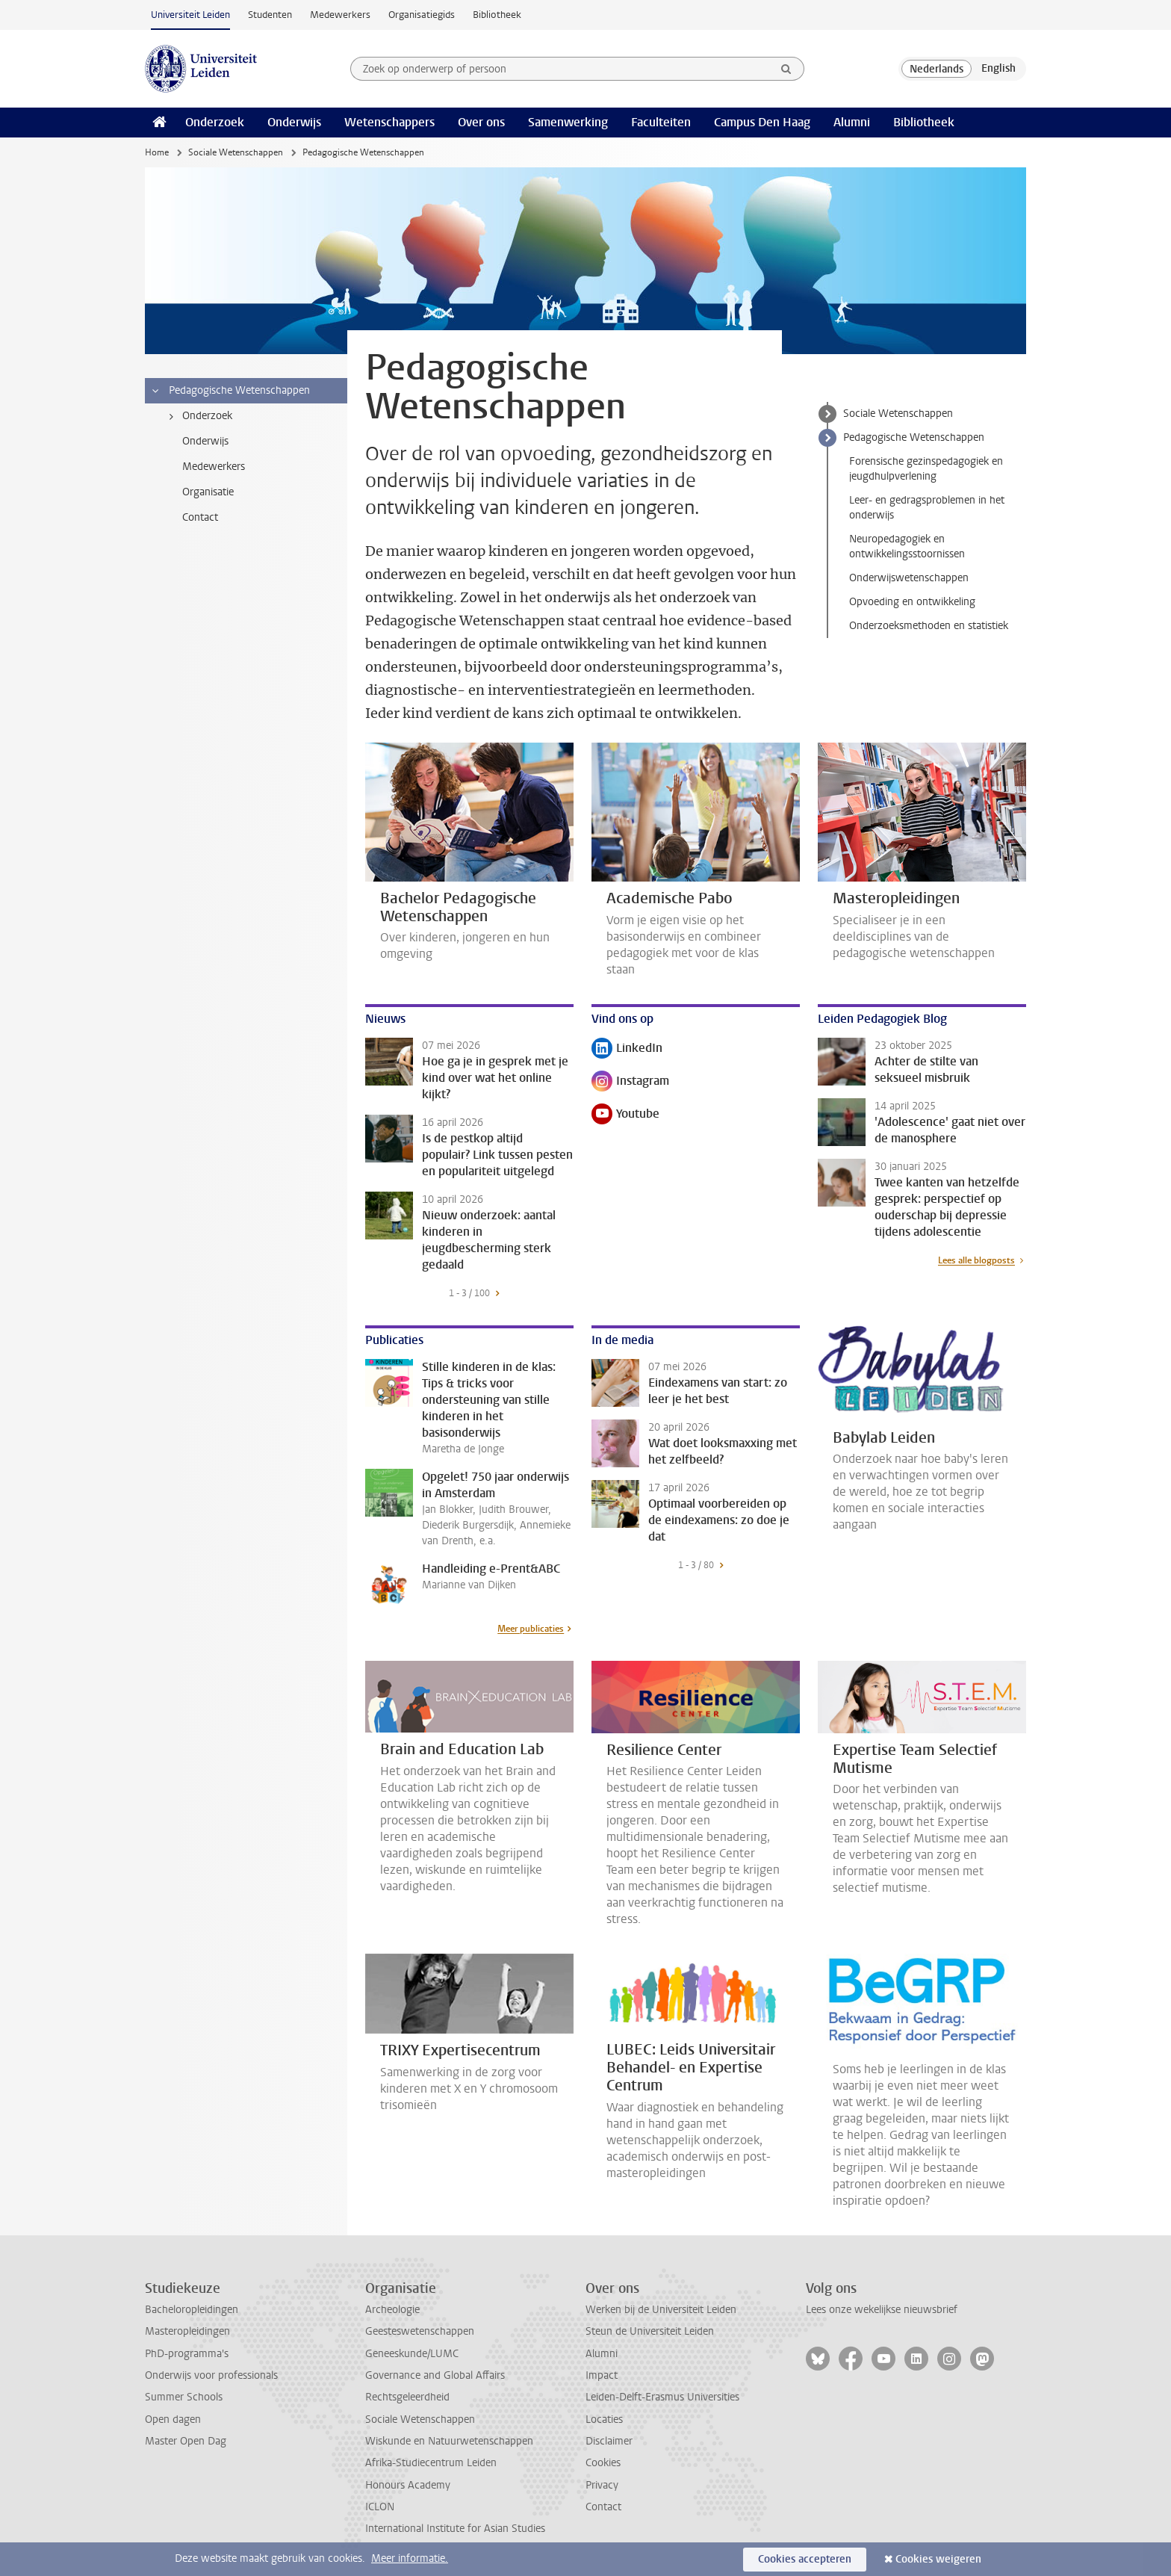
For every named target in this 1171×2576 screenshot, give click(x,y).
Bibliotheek (497, 14)
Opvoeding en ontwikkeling (912, 602)
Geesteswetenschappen (419, 2331)
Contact (603, 2507)
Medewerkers (340, 14)
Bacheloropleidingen (191, 2310)
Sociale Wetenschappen (235, 152)
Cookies (603, 2463)
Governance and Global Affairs (435, 2375)
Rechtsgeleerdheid (407, 2397)
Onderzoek (214, 122)
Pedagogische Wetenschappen (913, 437)
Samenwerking (568, 122)
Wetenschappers (389, 122)
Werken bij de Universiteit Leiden (661, 2310)
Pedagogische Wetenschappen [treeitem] (230, 390)
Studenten (270, 14)
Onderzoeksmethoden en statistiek (928, 626)
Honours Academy (407, 2485)
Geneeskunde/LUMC (412, 2354)
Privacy (602, 2485)
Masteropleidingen (187, 2331)
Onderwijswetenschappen (909, 578)
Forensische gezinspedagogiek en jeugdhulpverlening (926, 468)
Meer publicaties (530, 1629)
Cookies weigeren (938, 2559)
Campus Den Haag (762, 122)
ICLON (379, 2507)
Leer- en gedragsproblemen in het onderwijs (926, 507)
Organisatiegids (421, 14)
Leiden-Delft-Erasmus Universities (662, 2397)
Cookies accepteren (804, 2559)
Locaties (604, 2419)
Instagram (630, 1082)
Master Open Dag (185, 2441)
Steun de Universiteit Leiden (650, 2331)
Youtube (625, 1115)
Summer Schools (184, 2397)
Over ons (481, 122)
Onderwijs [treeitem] (205, 441)
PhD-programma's (187, 2354)
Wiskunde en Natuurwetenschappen (449, 2441)
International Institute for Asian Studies (455, 2528)
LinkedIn (626, 1049)
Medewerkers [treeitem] (213, 466)
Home (157, 152)
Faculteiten (661, 122)
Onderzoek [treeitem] (198, 416)
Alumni (851, 122)
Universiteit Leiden (190, 14)
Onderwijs (294, 122)
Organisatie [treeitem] (208, 492)
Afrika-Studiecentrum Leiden (431, 2463)
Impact (602, 2375)
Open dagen (173, 2419)
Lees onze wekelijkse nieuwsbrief (881, 2310)
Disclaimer (609, 2441)
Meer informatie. (409, 2558)
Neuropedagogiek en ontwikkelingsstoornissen (907, 546)
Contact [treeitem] (200, 517)
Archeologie (392, 2310)
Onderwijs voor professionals (211, 2375)
